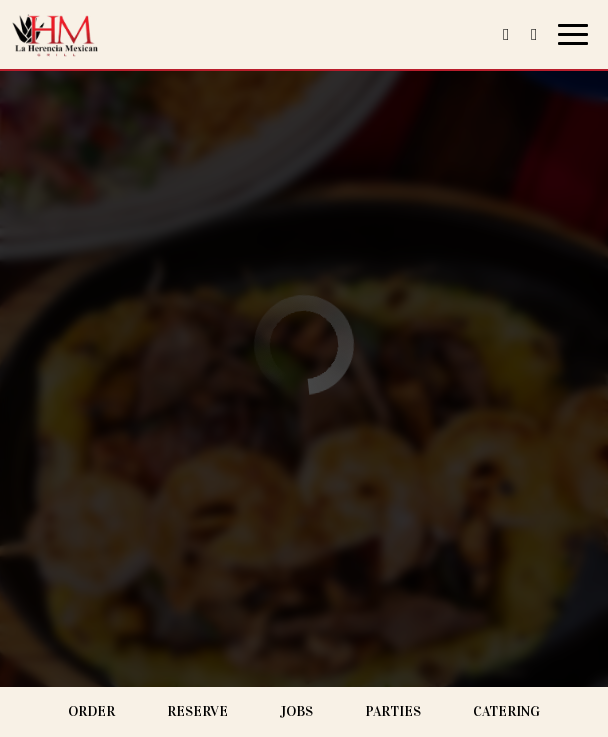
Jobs (296, 711)
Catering (506, 711)
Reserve (197, 711)
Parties (393, 711)
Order (91, 711)
